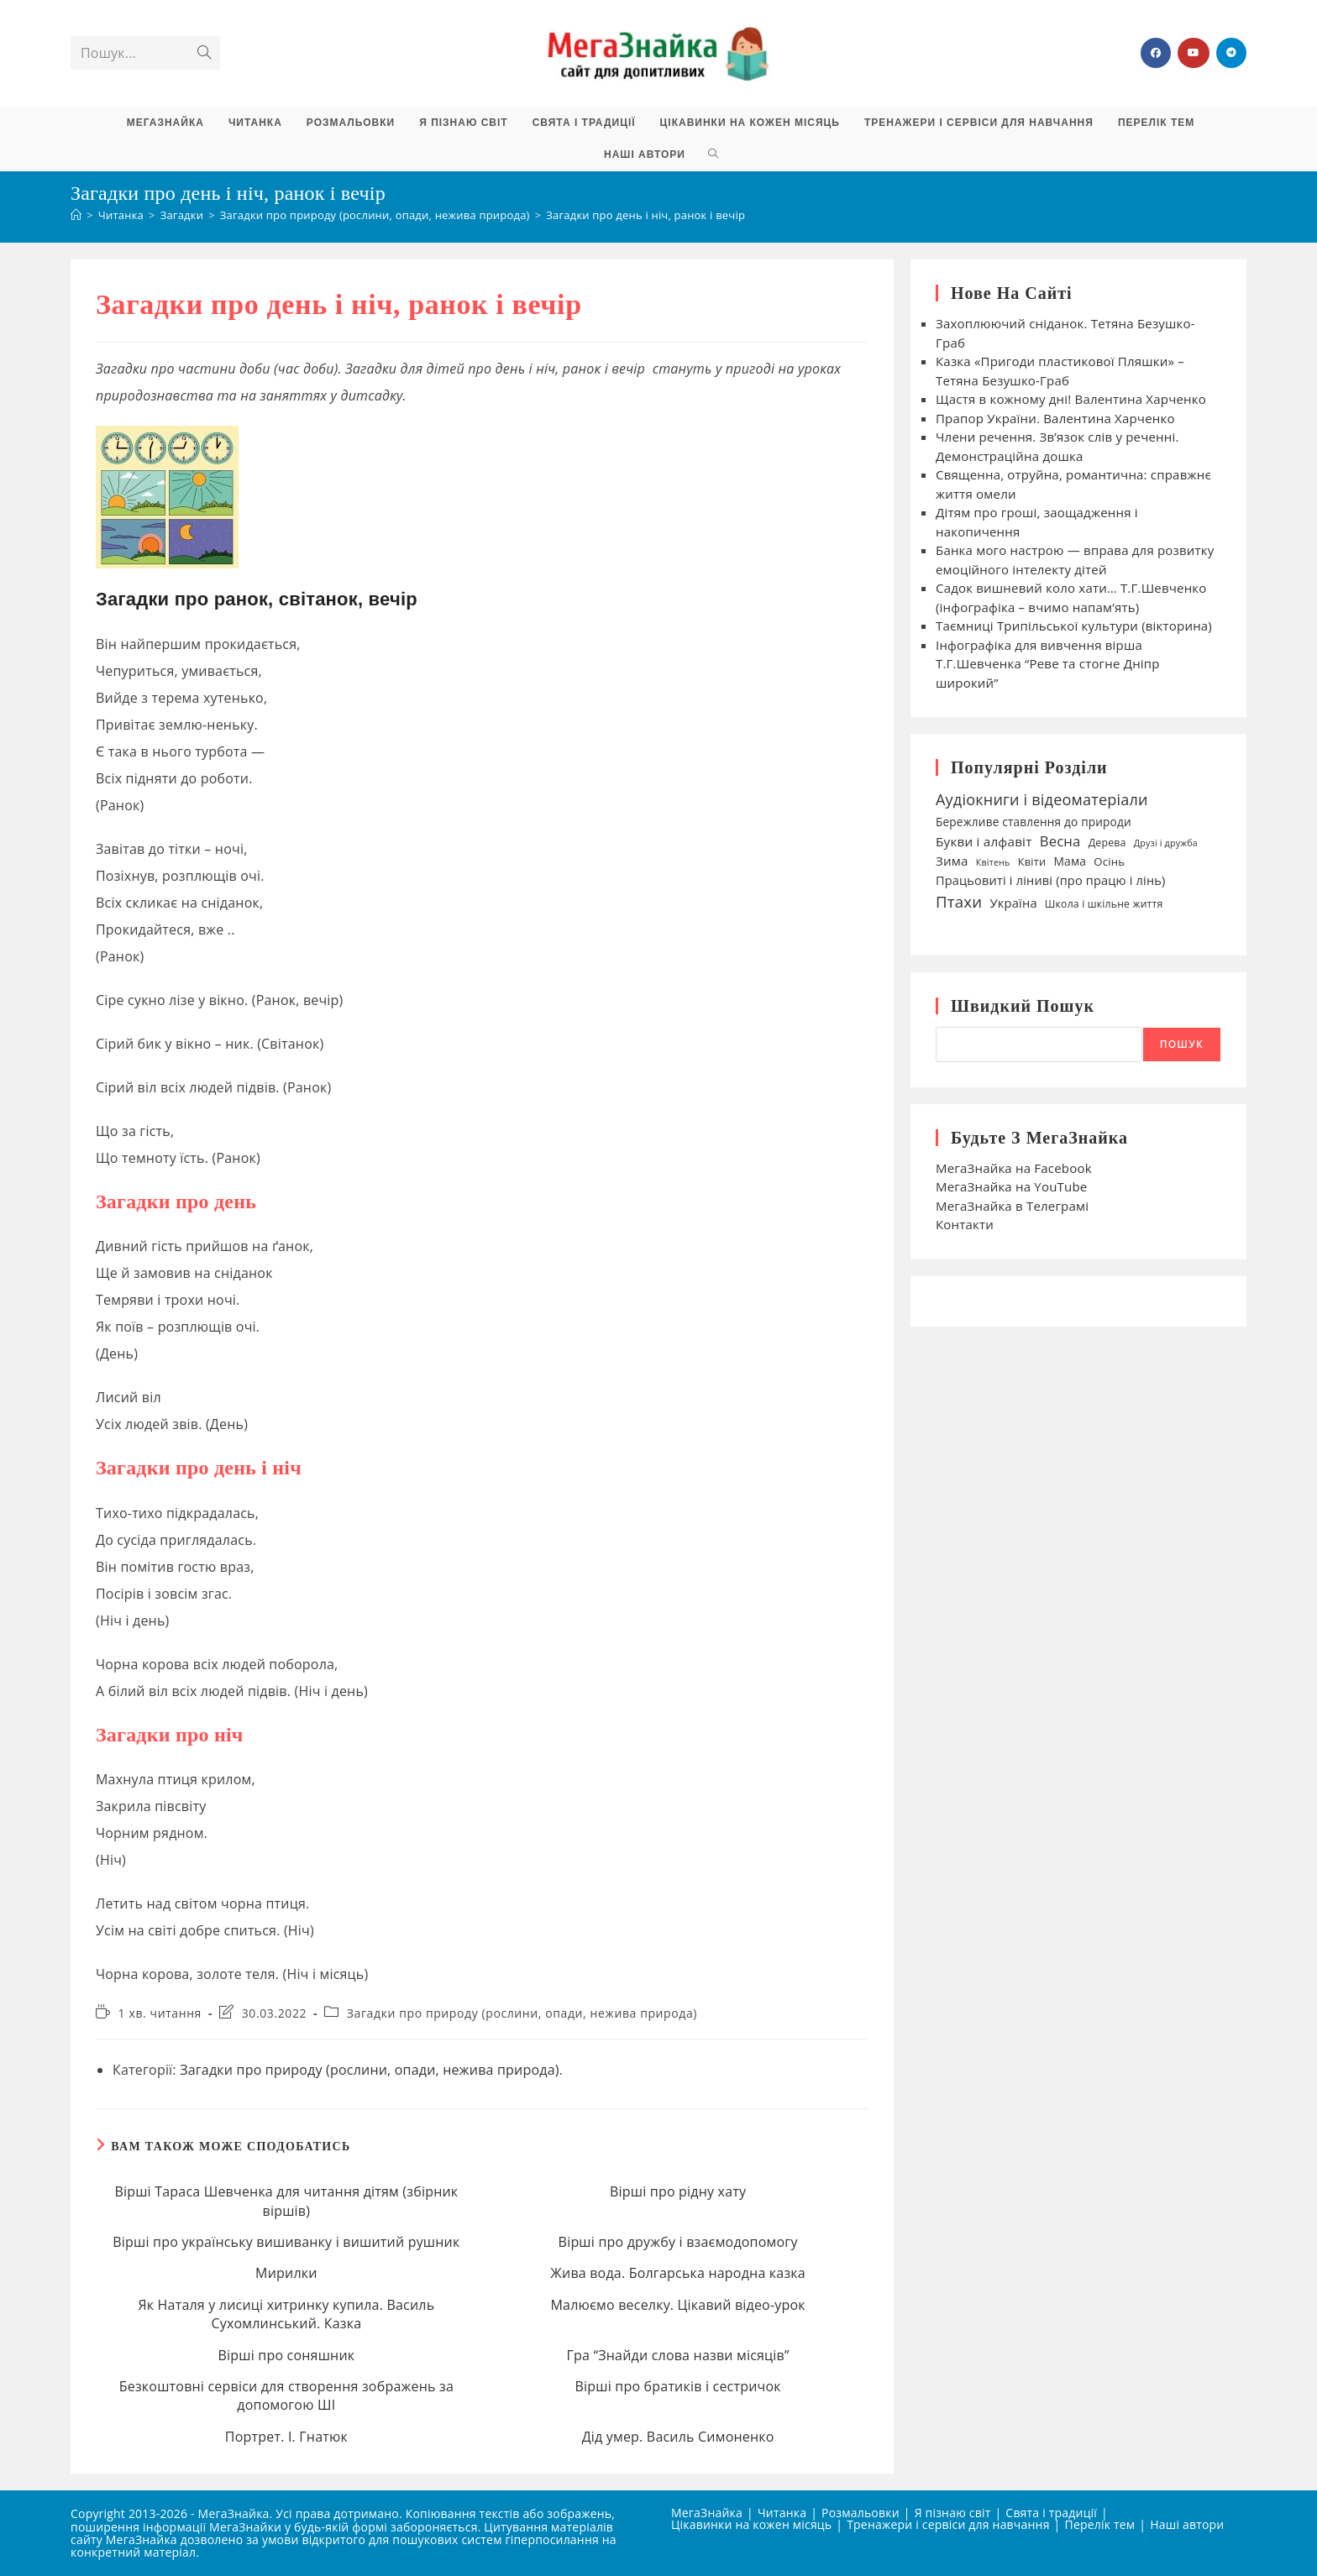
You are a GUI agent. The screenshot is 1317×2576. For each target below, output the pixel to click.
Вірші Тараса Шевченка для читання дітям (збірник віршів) (286, 2200)
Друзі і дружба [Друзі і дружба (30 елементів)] (1166, 843)
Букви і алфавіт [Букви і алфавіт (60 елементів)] (984, 841)
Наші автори (1187, 2524)
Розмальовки (860, 2513)
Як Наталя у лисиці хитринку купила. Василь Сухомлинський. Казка (286, 2314)
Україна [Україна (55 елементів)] (1012, 902)
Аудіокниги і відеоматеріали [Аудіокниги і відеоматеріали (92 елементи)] (1042, 799)
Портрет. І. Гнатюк (286, 2436)
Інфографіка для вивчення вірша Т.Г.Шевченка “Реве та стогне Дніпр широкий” (1048, 663)
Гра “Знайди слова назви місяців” (678, 2355)
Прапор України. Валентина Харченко (1057, 418)
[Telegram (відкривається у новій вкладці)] (1231, 53)
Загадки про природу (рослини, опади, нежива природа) (522, 2013)
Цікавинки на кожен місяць (751, 2524)
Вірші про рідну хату (678, 2191)
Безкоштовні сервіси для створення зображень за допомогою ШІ (286, 2395)
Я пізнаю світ (953, 2513)
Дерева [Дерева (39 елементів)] (1107, 842)
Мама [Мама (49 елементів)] (1069, 861)
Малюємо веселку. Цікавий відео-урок (677, 2305)
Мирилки (286, 2273)
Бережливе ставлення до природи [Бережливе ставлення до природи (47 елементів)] (1033, 822)
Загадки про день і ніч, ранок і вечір (645, 215)
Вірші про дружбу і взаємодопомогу (678, 2242)
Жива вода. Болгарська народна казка (677, 2273)
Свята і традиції (1051, 2513)
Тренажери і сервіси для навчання (948, 2524)
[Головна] (76, 215)
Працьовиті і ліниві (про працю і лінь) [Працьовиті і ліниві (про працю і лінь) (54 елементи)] (1051, 880)
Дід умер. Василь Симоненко (678, 2436)
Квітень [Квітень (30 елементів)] (993, 862)
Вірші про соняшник (286, 2355)
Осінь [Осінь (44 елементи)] (1109, 861)
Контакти (965, 1224)
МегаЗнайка (706, 2513)
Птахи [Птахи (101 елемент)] (959, 901)
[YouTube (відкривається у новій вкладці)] (1193, 53)
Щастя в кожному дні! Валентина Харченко (1071, 398)
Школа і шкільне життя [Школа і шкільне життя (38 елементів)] (1104, 904)
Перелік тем (1100, 2524)
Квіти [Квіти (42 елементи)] (1032, 861)
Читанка (782, 2513)
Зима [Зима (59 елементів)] (952, 860)
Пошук (1182, 1044)
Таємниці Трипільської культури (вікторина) (1074, 625)
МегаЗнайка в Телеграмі (1012, 1205)
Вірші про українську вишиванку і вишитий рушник (286, 2242)
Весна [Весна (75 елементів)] (1060, 841)
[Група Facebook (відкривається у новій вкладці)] (1156, 53)
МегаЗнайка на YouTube (1011, 1186)
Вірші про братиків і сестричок (678, 2386)
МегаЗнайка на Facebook (1014, 1168)
